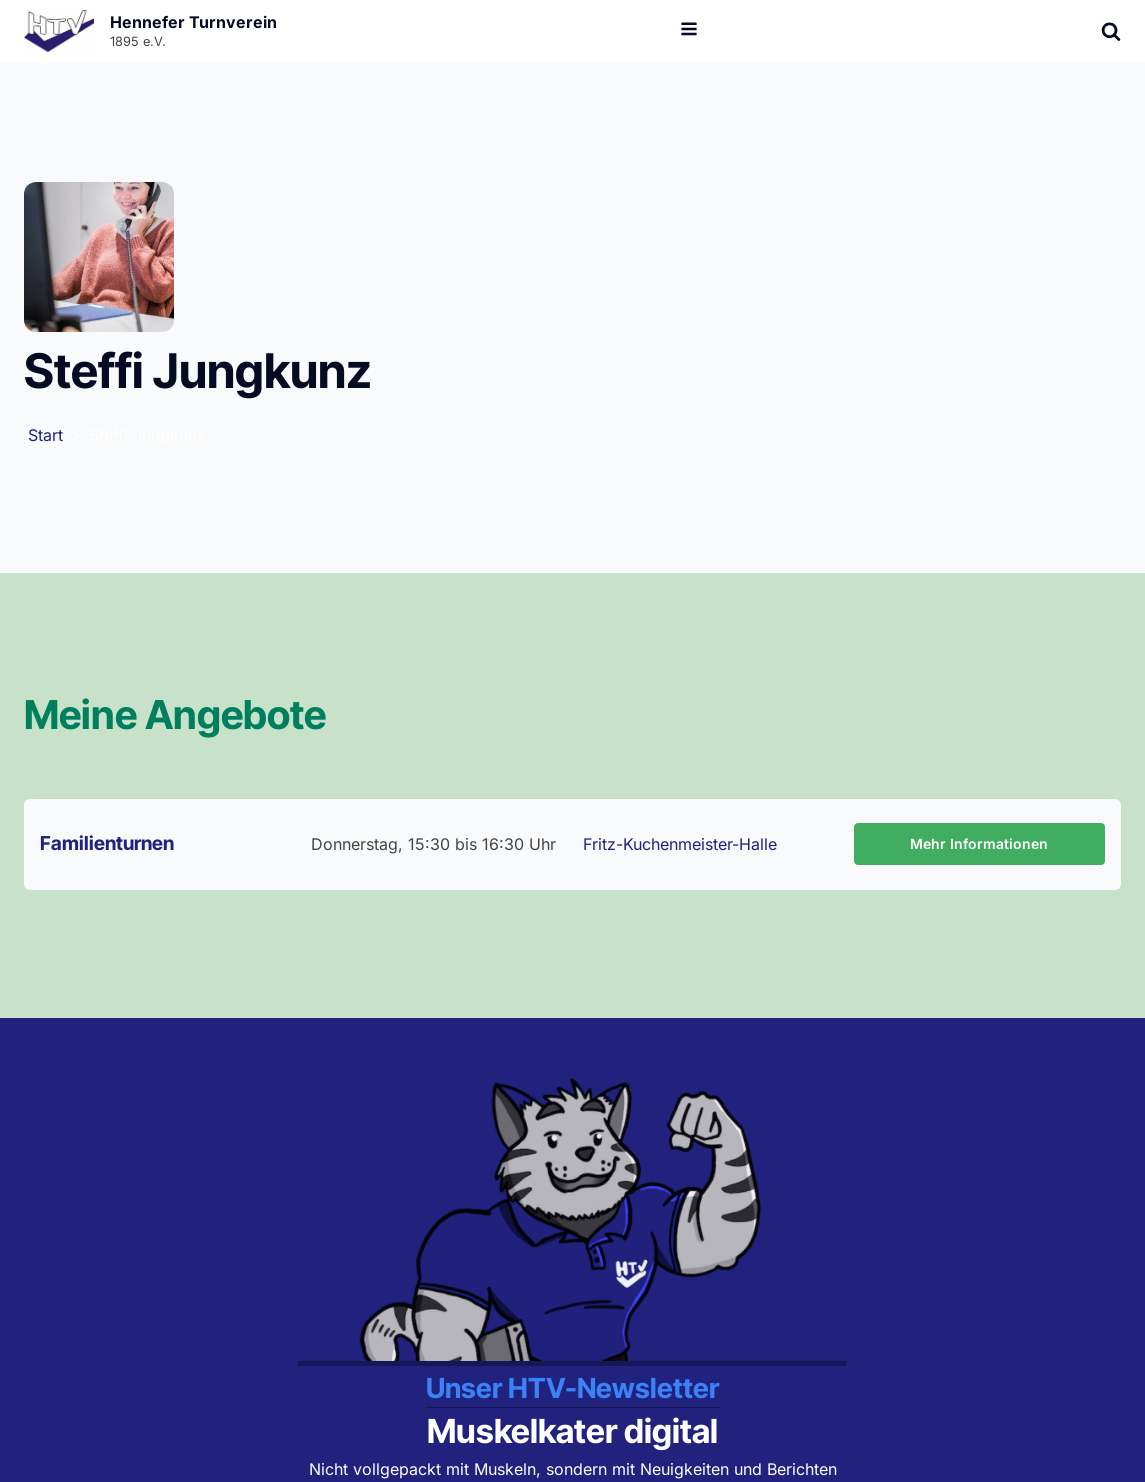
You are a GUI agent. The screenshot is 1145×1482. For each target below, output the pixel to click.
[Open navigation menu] (689, 31)
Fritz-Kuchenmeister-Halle (680, 844)
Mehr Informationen (979, 843)
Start (45, 435)
